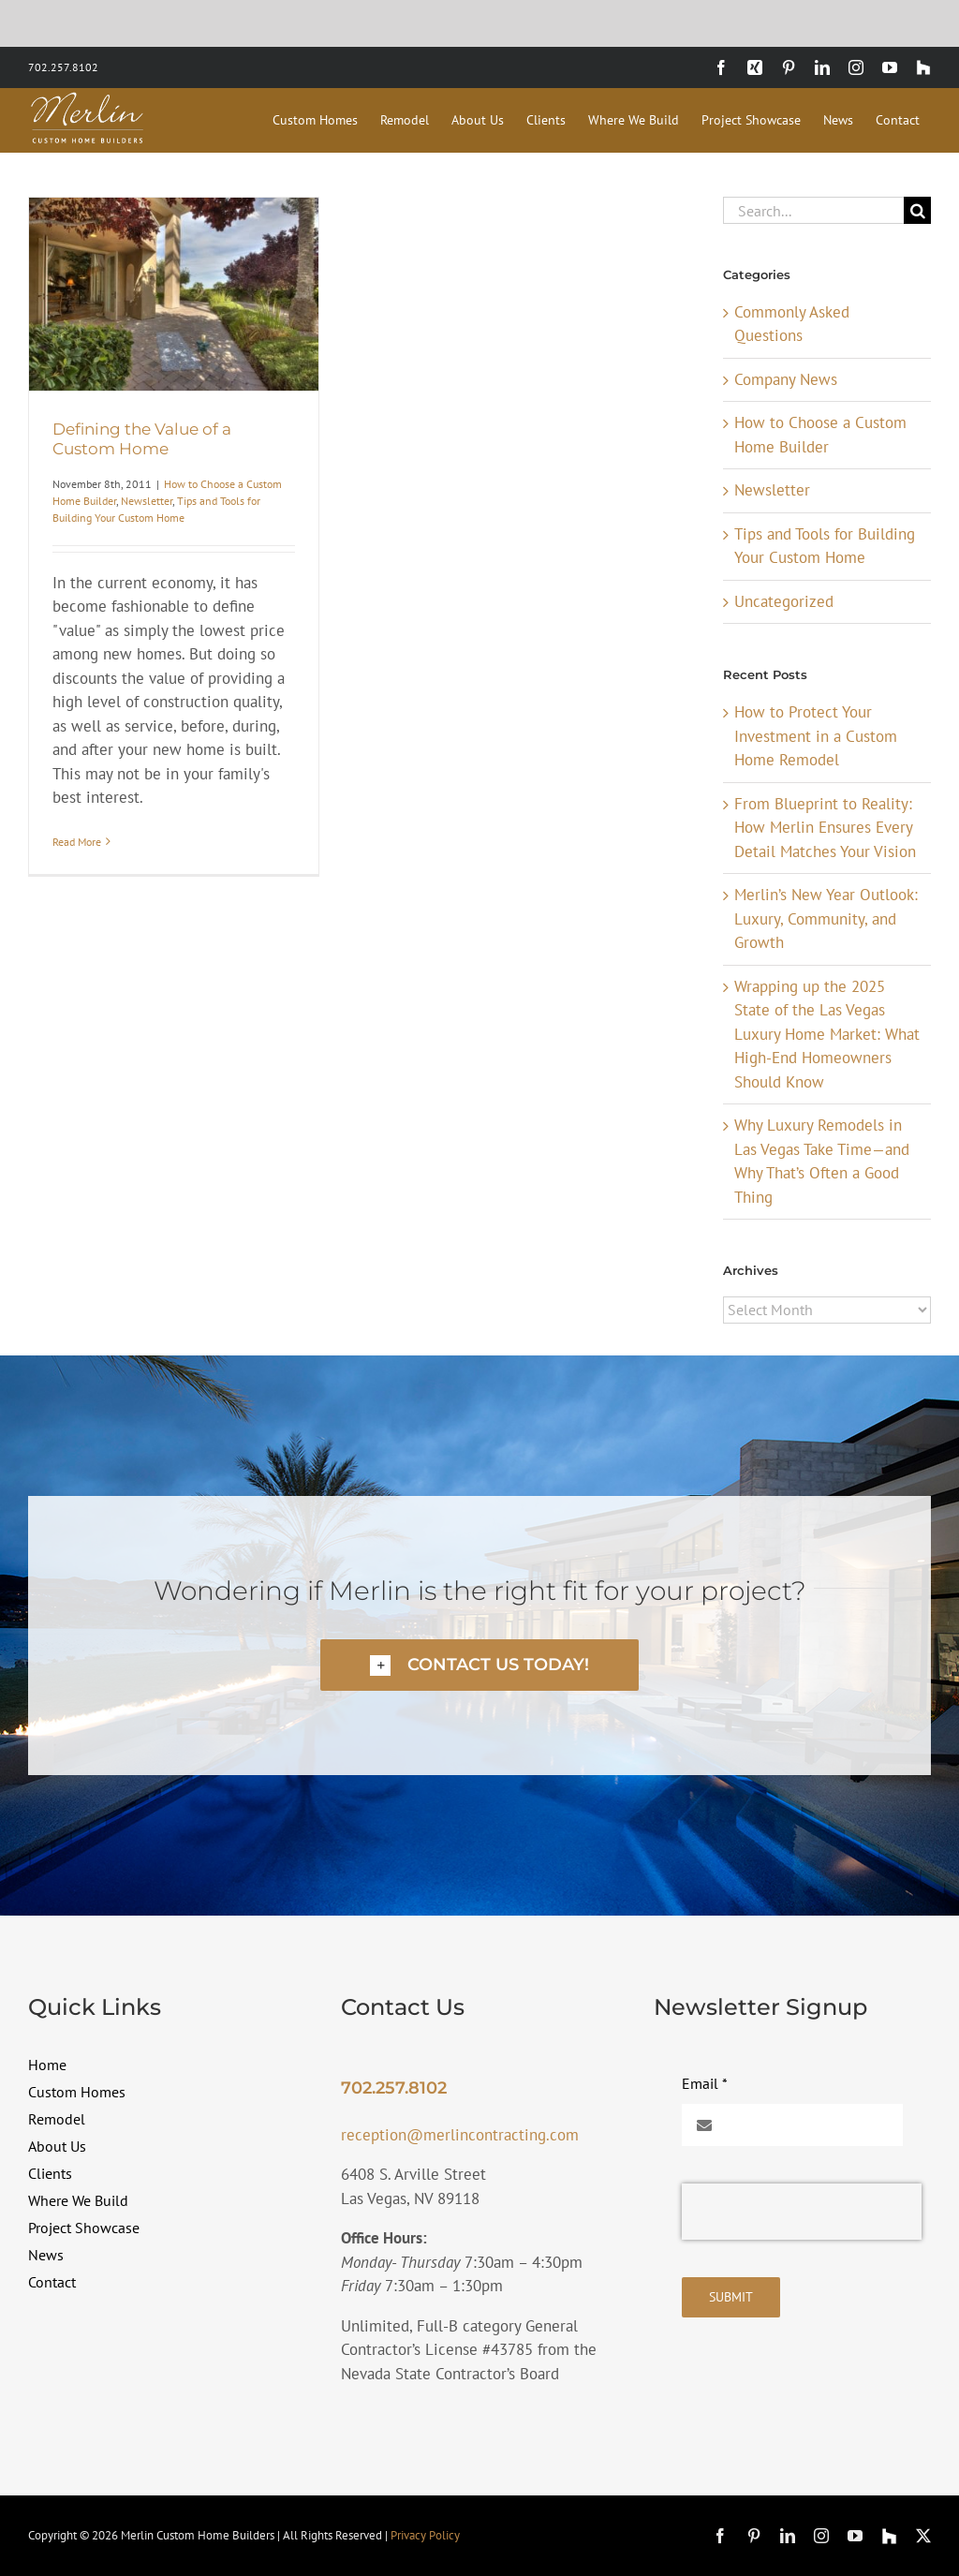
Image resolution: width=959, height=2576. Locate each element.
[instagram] (821, 2535)
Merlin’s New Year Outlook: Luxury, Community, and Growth (826, 918)
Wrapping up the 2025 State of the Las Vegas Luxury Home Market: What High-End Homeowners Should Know (827, 1034)
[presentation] (802, 2212)
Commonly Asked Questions (791, 324)
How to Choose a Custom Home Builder (820, 434)
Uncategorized (784, 601)
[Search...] (813, 210)
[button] (479, 1665)
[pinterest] (753, 2535)
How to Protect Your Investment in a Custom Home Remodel (815, 736)
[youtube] (855, 2535)
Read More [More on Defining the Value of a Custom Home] (76, 842)
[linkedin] (787, 2535)
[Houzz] (889, 2536)
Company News (785, 379)
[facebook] (720, 2535)
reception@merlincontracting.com (460, 2134)
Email (705, 2083)
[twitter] (923, 2535)
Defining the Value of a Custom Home (141, 438)
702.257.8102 (63, 67)
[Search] (917, 210)
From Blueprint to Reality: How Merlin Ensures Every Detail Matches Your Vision (825, 827)
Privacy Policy (425, 2535)
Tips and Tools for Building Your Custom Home (824, 546)
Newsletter (146, 501)
